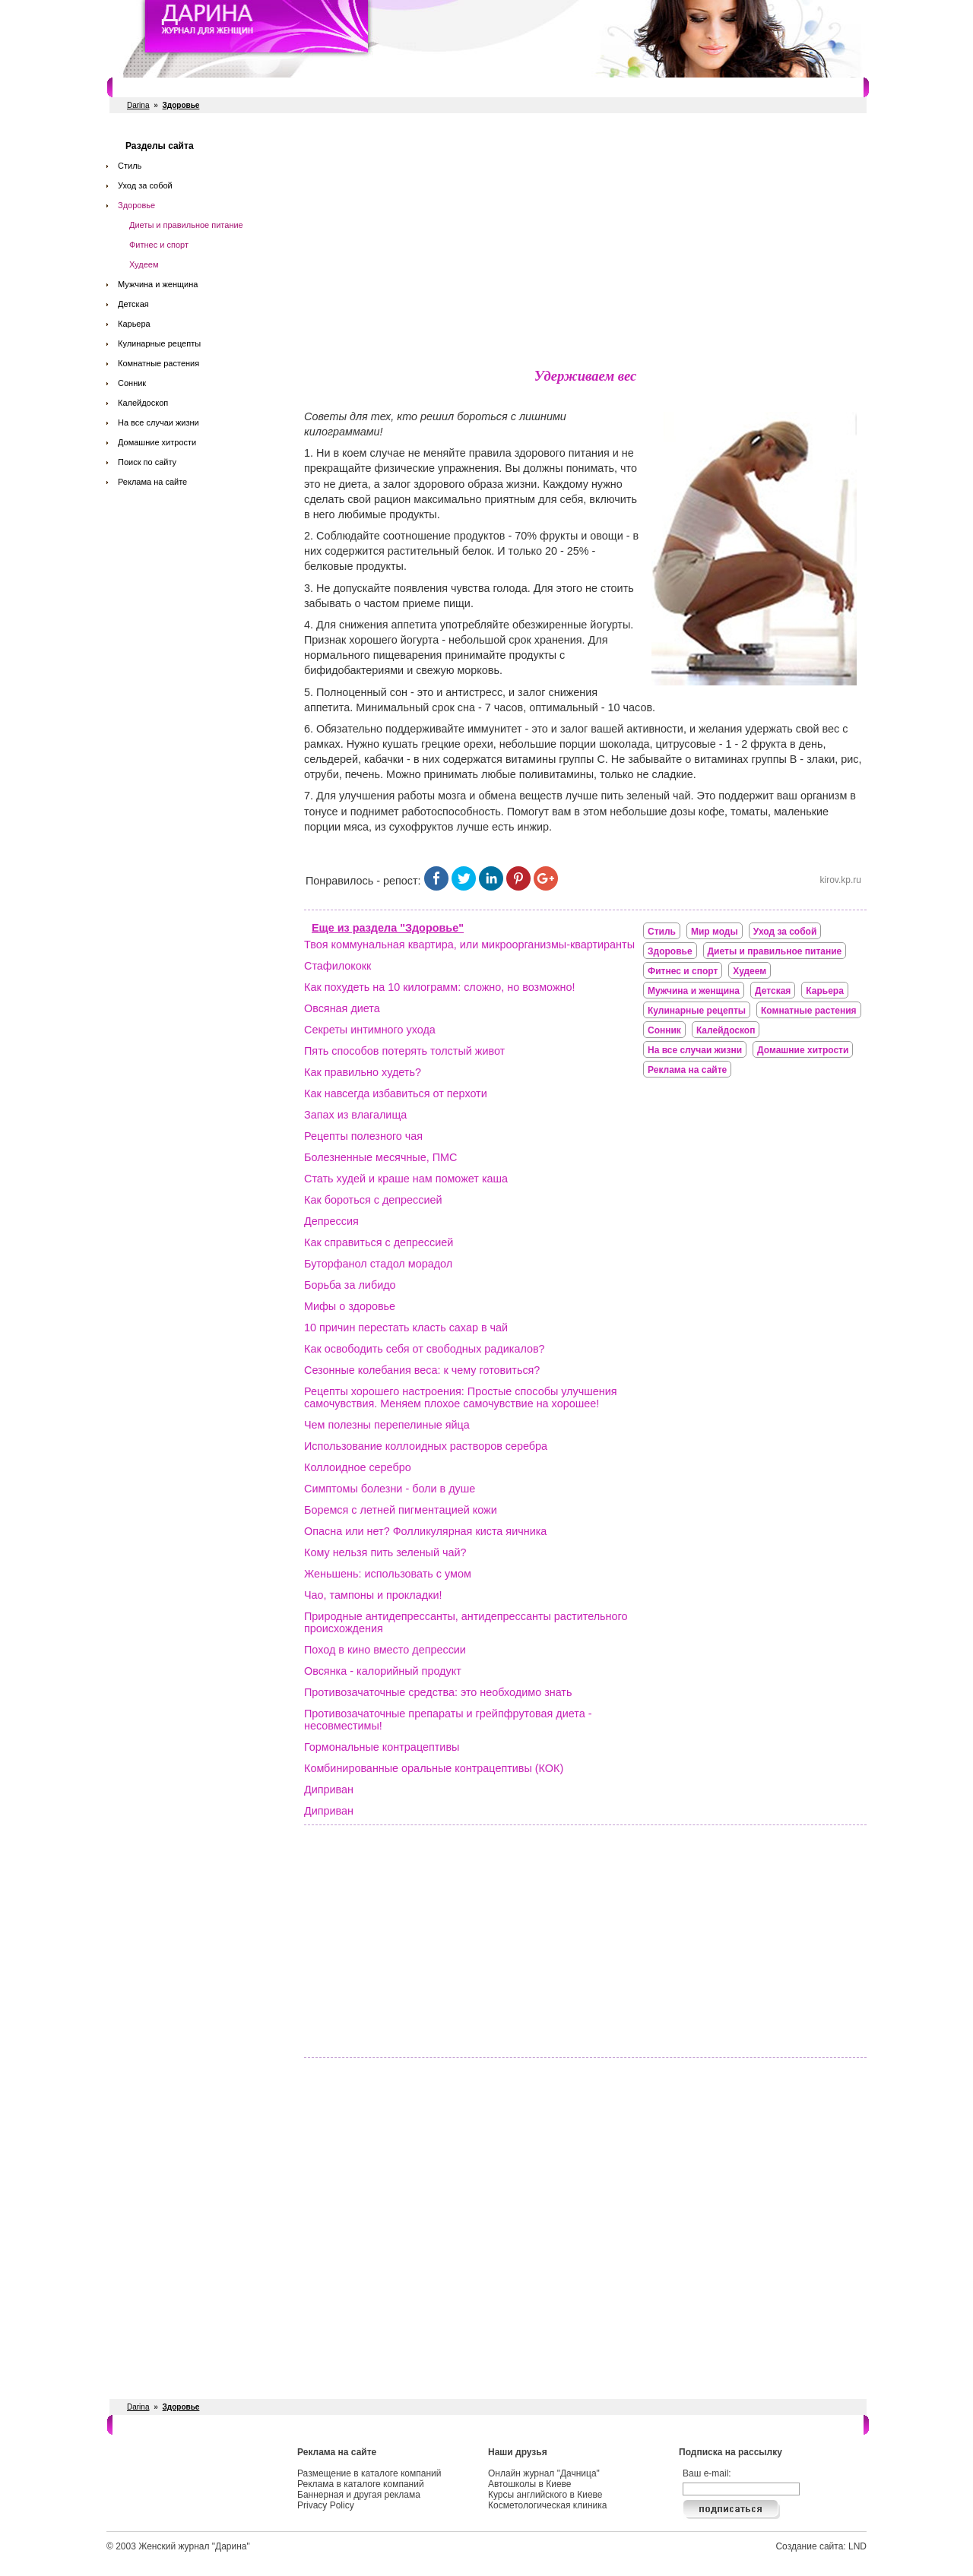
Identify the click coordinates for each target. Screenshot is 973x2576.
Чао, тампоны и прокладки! (373, 1595)
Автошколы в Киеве (530, 2484)
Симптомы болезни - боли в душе (389, 1489)
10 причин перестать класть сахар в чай (406, 1327)
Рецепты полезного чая (363, 1136)
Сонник (132, 383)
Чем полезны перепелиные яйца (387, 1425)
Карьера (134, 323)
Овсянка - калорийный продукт (382, 1671)
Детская (133, 304)
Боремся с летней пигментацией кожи (400, 1510)
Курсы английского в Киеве (545, 2494)
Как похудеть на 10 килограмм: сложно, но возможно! (439, 987)
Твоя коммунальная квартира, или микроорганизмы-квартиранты (469, 944)
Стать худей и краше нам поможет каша (406, 1178)
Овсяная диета (342, 1008)
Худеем (143, 264)
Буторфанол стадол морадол (378, 1264)
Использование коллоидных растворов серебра (425, 1446)
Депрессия (331, 1221)
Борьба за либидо (350, 1285)
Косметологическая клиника (547, 2505)
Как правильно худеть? (362, 1072)
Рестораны (338, 87)
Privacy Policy (325, 2505)
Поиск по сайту (147, 462)
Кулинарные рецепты (159, 343)
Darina (138, 105)
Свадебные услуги (421, 87)
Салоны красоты (173, 87)
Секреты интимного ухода (370, 1030)
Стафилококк (337, 966)
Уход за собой (145, 185)
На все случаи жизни (158, 422)
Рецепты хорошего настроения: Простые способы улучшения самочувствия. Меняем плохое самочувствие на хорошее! (460, 1397)
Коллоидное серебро (357, 1467)
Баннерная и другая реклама (358, 2494)
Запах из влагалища (355, 1115)
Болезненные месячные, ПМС (380, 1157)
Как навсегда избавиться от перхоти (395, 1093)
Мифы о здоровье (349, 1306)
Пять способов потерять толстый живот (404, 1051)
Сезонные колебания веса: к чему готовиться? (422, 1370)
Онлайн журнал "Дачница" (544, 2473)
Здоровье (136, 205)
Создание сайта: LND (821, 2546)
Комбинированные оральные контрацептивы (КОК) (433, 1768)
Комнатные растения (158, 363)
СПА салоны (508, 87)
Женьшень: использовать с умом (387, 1574)
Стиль (129, 165)
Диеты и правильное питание (186, 224)
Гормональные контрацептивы (381, 1747)
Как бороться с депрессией (373, 1200)
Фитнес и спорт (262, 87)
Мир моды (714, 931)
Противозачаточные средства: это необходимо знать (438, 1692)
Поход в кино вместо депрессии (385, 1650)
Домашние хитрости (157, 442)
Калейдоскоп (143, 402)
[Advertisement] (585, 243)
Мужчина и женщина (158, 284)
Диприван (328, 1789)
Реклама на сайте (152, 481)
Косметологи (581, 87)
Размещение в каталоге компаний (369, 2473)
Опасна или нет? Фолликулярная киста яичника (425, 1531)
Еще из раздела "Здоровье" (388, 928)
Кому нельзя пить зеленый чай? (385, 1552)
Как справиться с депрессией (378, 1242)
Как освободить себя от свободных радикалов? (424, 1349)
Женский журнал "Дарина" (194, 2546)
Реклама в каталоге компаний (360, 2484)
